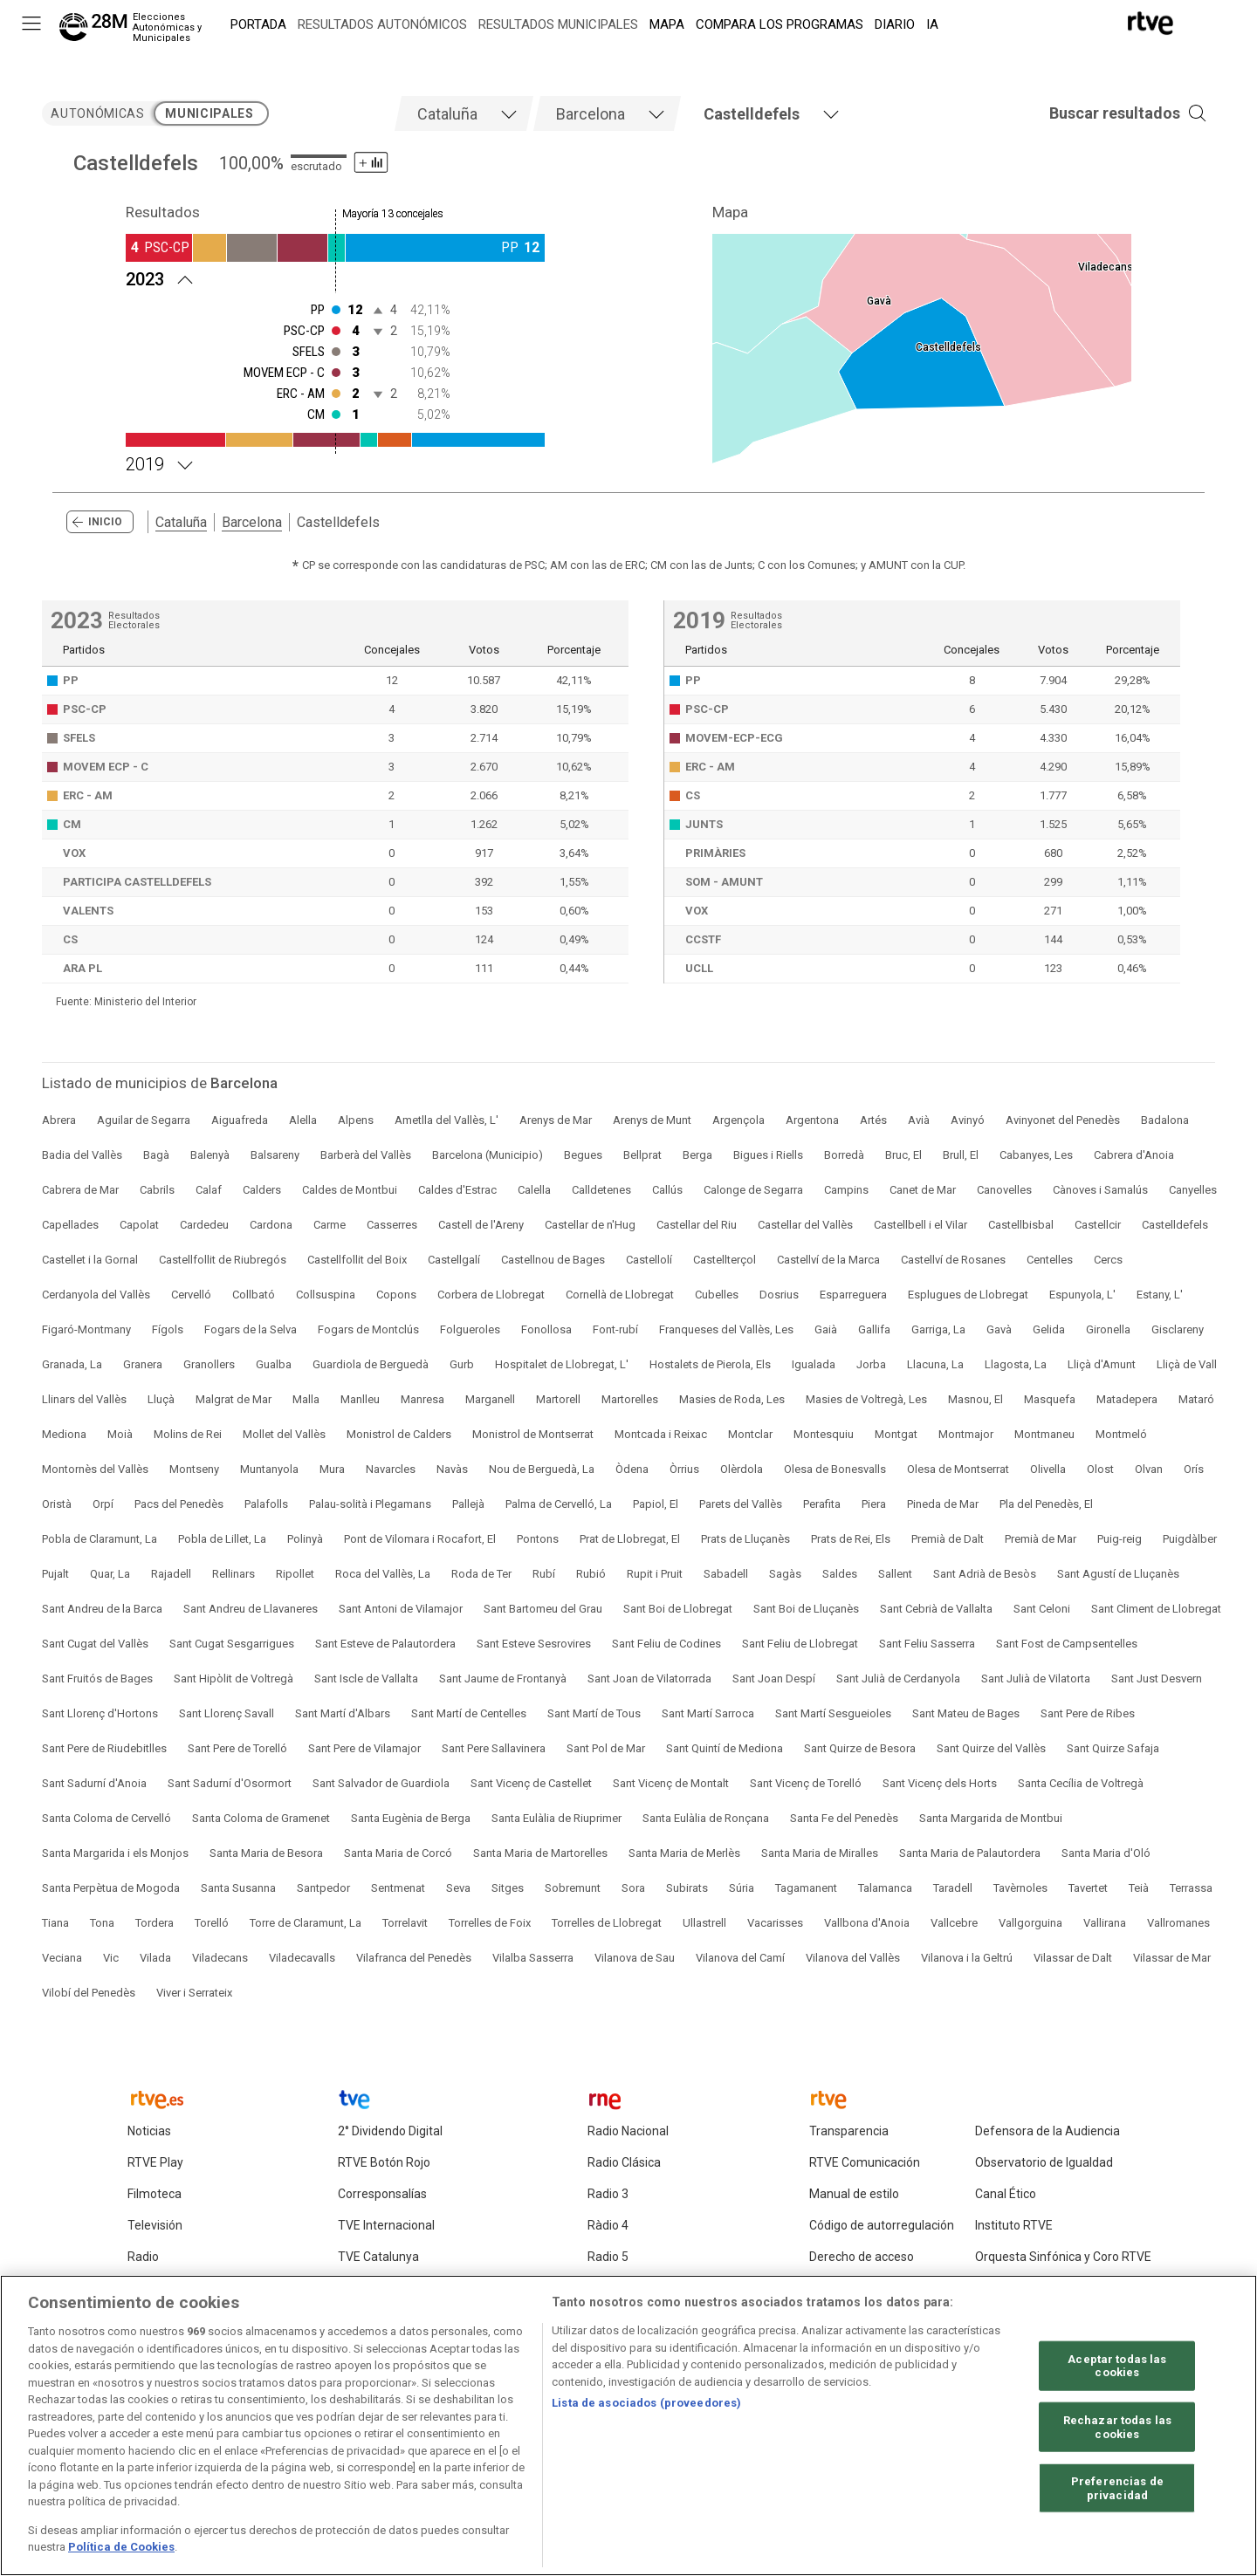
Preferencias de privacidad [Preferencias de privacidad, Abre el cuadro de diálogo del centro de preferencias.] (1117, 2488)
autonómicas (97, 113)
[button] (1101, 113)
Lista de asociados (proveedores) (646, 2403)
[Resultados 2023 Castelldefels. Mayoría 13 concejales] (335, 277)
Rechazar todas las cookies (1117, 2427)
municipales (209, 113)
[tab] (464, 113)
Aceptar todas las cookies (1117, 2366)
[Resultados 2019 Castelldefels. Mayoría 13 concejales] (335, 462)
